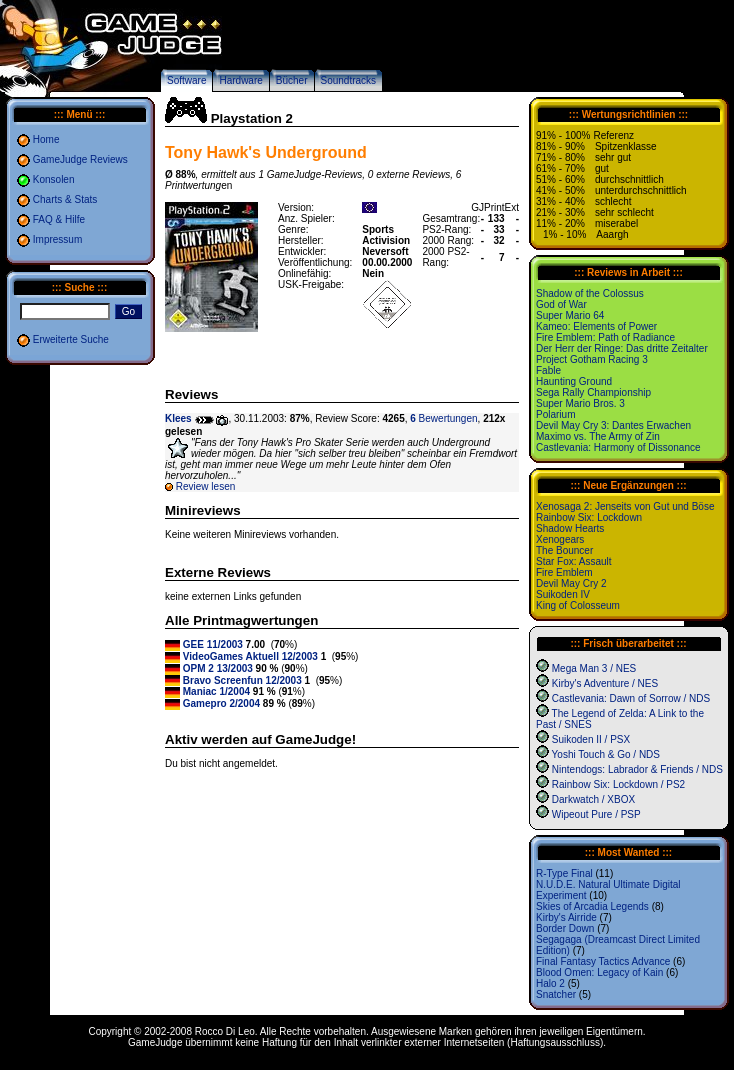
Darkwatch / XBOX (593, 799)
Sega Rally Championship (593, 392)
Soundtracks (349, 80)
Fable (548, 370)
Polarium (555, 414)
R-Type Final (564, 873)
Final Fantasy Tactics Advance (603, 961)
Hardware (240, 80)
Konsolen (54, 179)
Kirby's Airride (566, 917)
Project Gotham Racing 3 (592, 359)
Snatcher (556, 994)
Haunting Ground (574, 381)
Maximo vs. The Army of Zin (598, 436)
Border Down (565, 928)
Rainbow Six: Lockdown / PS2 (618, 784)
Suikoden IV (563, 594)
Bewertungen (443, 418)
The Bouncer (564, 550)
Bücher (292, 80)
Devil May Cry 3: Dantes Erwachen (613, 425)
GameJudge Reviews (80, 159)
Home (46, 139)
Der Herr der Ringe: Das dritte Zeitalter (622, 348)
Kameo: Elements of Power (596, 326)
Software (186, 80)
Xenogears (560, 539)
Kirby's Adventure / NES (605, 683)
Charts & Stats (65, 199)
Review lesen (205, 486)
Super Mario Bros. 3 (580, 403)
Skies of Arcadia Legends (592, 906)
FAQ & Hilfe (59, 219)
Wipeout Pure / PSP (596, 814)
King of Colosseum (578, 605)
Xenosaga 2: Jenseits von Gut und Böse (625, 506)
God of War (561, 304)
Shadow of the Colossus (590, 293)
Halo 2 (550, 983)
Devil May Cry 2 (571, 583)
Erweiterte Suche (71, 339)
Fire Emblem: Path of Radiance (605, 337)
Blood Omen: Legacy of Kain (599, 972)
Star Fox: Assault (574, 561)
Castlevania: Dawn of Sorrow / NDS (631, 698)
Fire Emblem (564, 572)
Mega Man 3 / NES (594, 668)
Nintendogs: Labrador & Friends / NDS (637, 769)
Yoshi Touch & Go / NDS (606, 754)
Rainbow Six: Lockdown (589, 517)
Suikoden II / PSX (591, 739)
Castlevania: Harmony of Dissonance (618, 447)
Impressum (57, 239)
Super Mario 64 (570, 315)
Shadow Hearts (570, 528)
